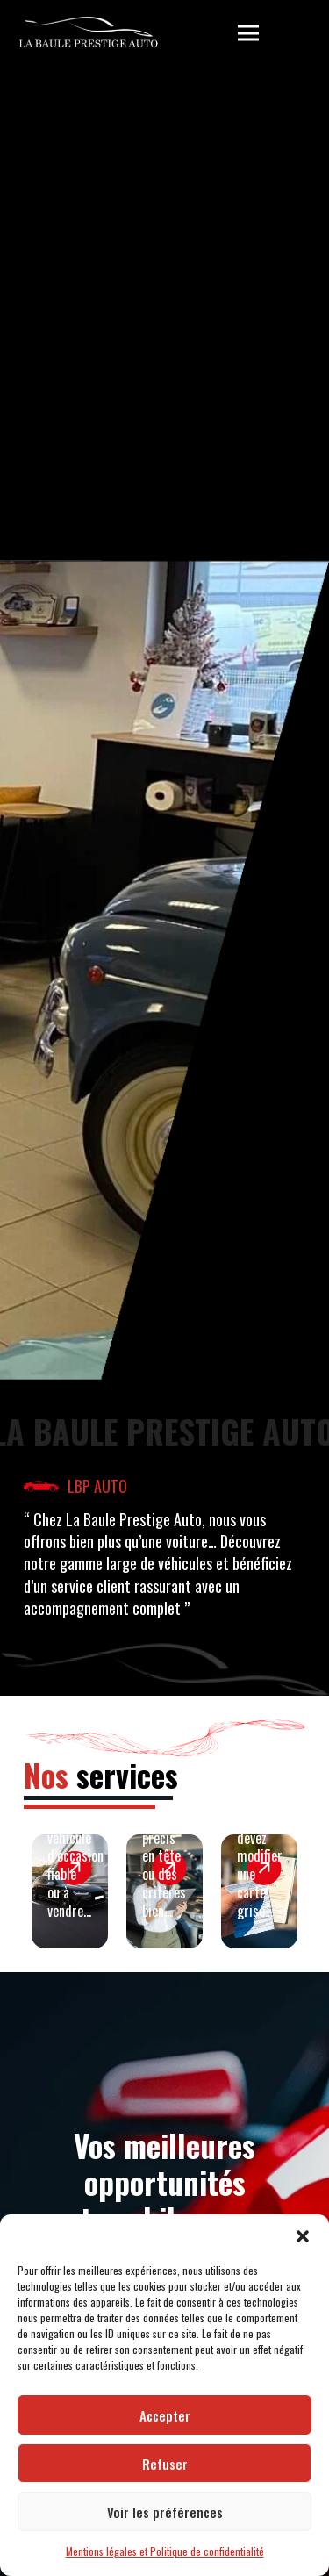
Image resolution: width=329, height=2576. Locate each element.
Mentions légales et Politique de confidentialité (165, 2551)
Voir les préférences (165, 2512)
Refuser (165, 2463)
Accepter (164, 2415)
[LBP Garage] (88, 33)
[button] (302, 2236)
